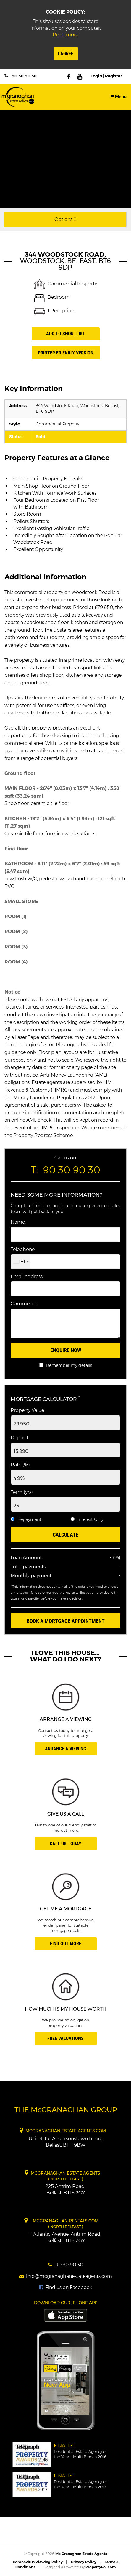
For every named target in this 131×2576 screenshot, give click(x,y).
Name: (18, 1222)
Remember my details (69, 1365)
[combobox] (20, 1262)
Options (65, 219)
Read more (65, 34)
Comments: (24, 1303)
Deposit (19, 1437)
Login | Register (106, 76)
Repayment (29, 1519)
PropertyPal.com (100, 2567)
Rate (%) (20, 1465)
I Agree (65, 53)
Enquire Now (65, 1350)
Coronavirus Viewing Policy (38, 2562)
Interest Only (90, 1519)
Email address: (27, 1276)
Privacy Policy (83, 2562)
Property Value (27, 1410)
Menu (119, 96)
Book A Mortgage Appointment (66, 1621)
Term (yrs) (22, 1492)
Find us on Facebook (65, 2287)
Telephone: (23, 1249)
